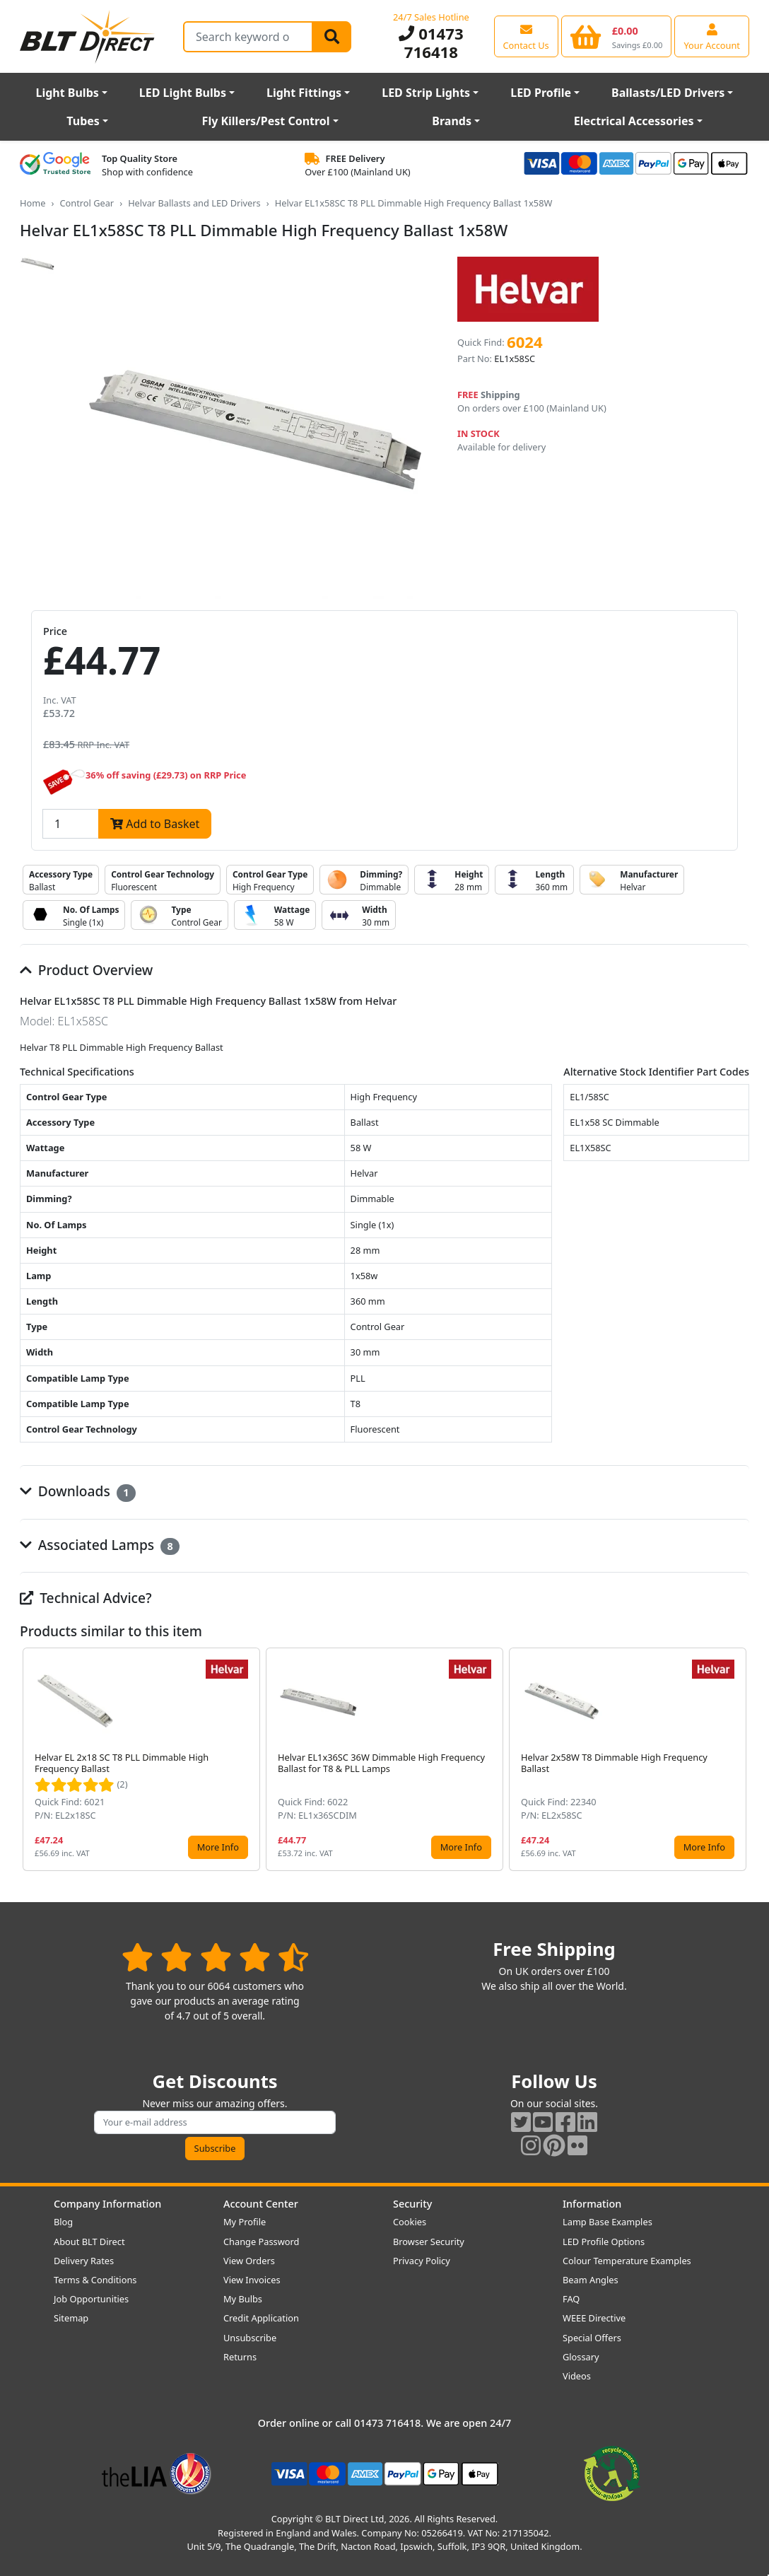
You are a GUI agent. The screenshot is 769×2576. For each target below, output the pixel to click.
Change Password (261, 2241)
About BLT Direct (89, 2241)
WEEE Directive (594, 2318)
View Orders (249, 2260)
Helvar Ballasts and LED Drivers (194, 203)
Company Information (107, 2203)
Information (592, 2203)
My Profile (244, 2221)
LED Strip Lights (426, 92)
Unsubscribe (249, 2337)
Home (32, 203)
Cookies (409, 2221)
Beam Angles (590, 2279)
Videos (577, 2376)
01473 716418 (431, 43)
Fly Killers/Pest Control (266, 121)
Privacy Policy (421, 2260)
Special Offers (592, 2337)
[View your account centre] (711, 36)
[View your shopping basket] (616, 36)
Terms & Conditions (95, 2279)
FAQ (571, 2298)
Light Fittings (303, 92)
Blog (63, 2221)
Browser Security (428, 2241)
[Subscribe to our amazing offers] (215, 2122)
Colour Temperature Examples (627, 2260)
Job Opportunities (91, 2298)
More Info (218, 1847)
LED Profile (540, 92)
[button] (738, 1759)
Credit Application (261, 2318)
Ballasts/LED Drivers (667, 92)
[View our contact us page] (526, 36)
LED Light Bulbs (182, 92)
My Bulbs (242, 2298)
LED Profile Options (604, 2241)
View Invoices (252, 2279)
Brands (451, 121)
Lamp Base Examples (607, 2221)
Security (412, 2203)
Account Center (260, 2203)
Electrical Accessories (634, 121)
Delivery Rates (84, 2260)
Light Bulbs (66, 92)
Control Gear (86, 203)
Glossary (581, 2356)
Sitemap (71, 2318)
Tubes (83, 121)
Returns (240, 2356)
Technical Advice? (86, 1597)
